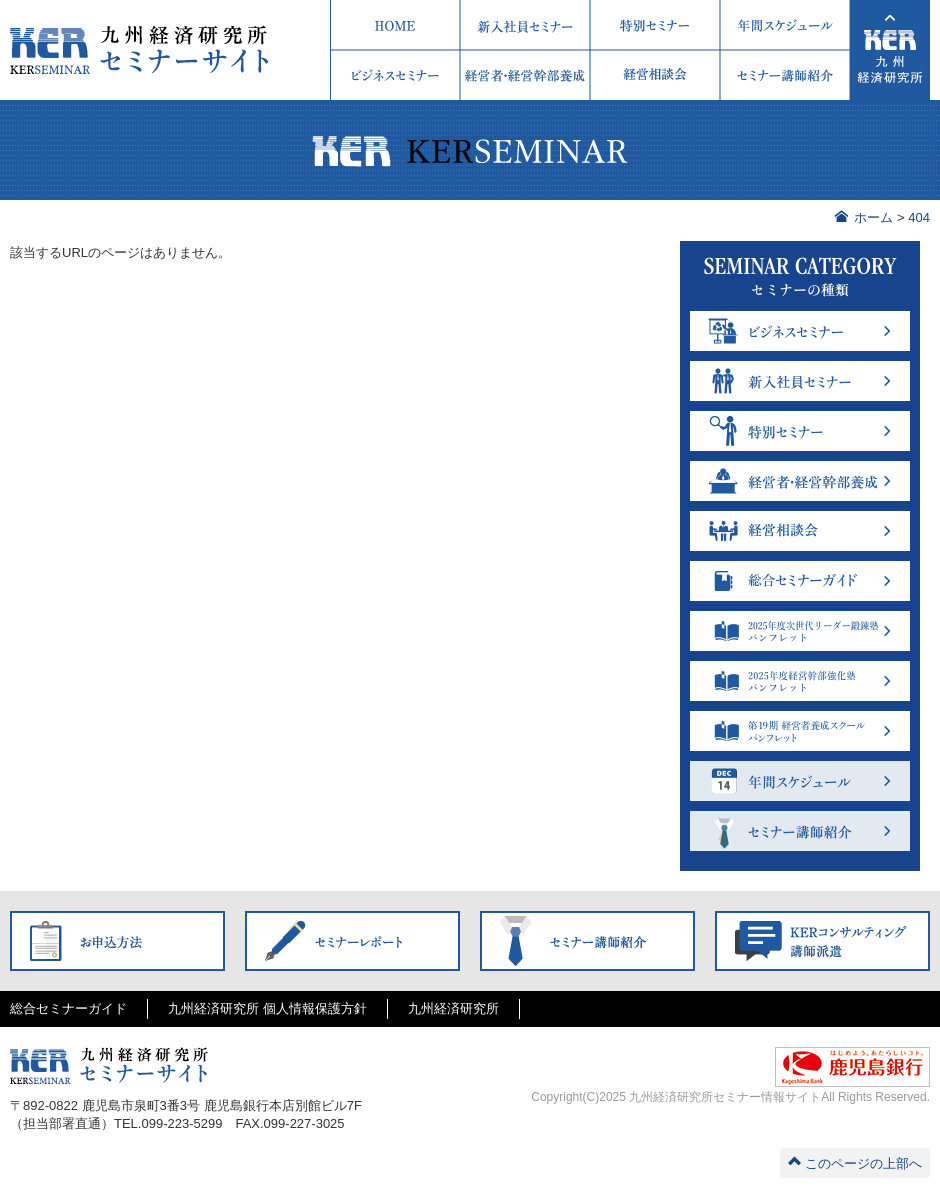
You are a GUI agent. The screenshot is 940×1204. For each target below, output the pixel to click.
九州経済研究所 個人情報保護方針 (267, 1008)
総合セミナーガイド (68, 1008)
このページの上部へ (855, 1162)
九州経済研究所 (453, 1008)
